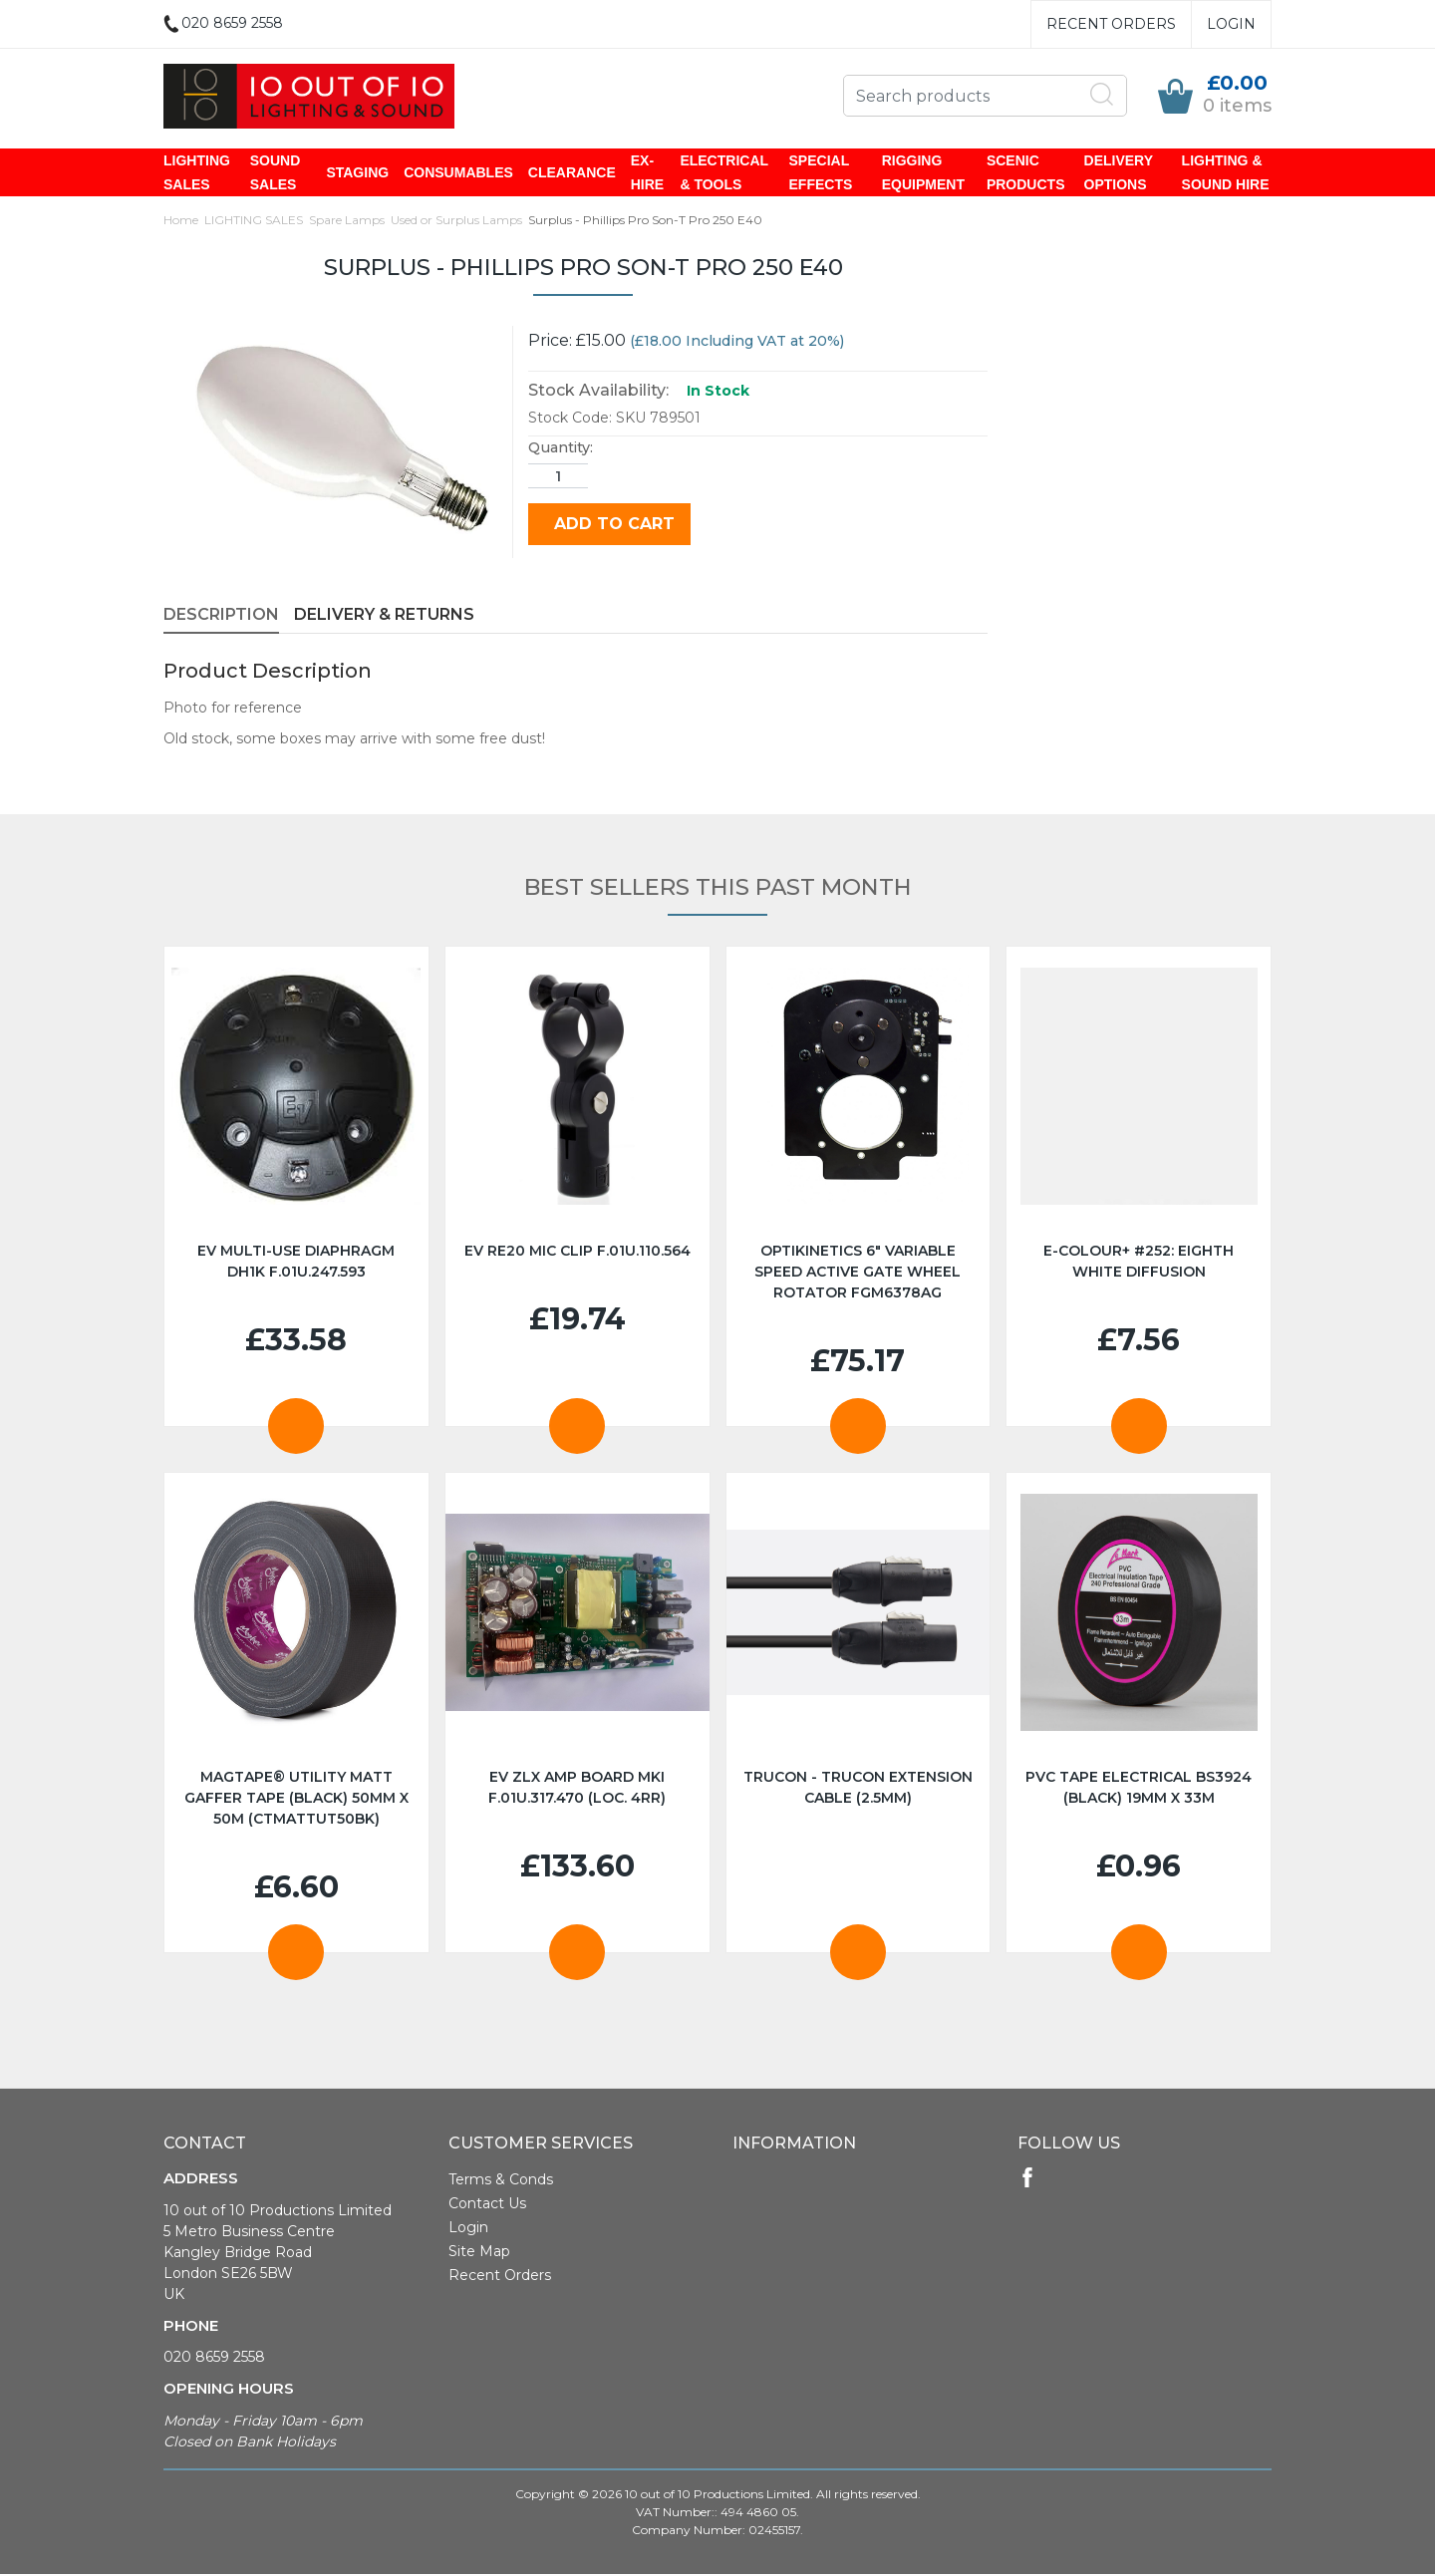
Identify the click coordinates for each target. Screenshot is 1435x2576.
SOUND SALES (275, 173)
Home (180, 221)
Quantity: (560, 449)
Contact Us (487, 2205)
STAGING (357, 173)
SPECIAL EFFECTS (821, 173)
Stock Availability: (598, 392)
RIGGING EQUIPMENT (923, 173)
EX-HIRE (647, 173)
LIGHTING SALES (196, 173)
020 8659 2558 (214, 2359)
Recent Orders (1111, 24)
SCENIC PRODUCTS (1026, 173)
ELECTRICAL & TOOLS (723, 173)
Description (221, 616)
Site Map (479, 2253)
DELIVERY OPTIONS (1118, 173)
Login (1231, 24)
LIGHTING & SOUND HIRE (1226, 173)
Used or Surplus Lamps (456, 221)
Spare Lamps (347, 221)
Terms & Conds (500, 2181)
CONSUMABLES (458, 173)
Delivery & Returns (384, 616)
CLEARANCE (572, 173)
